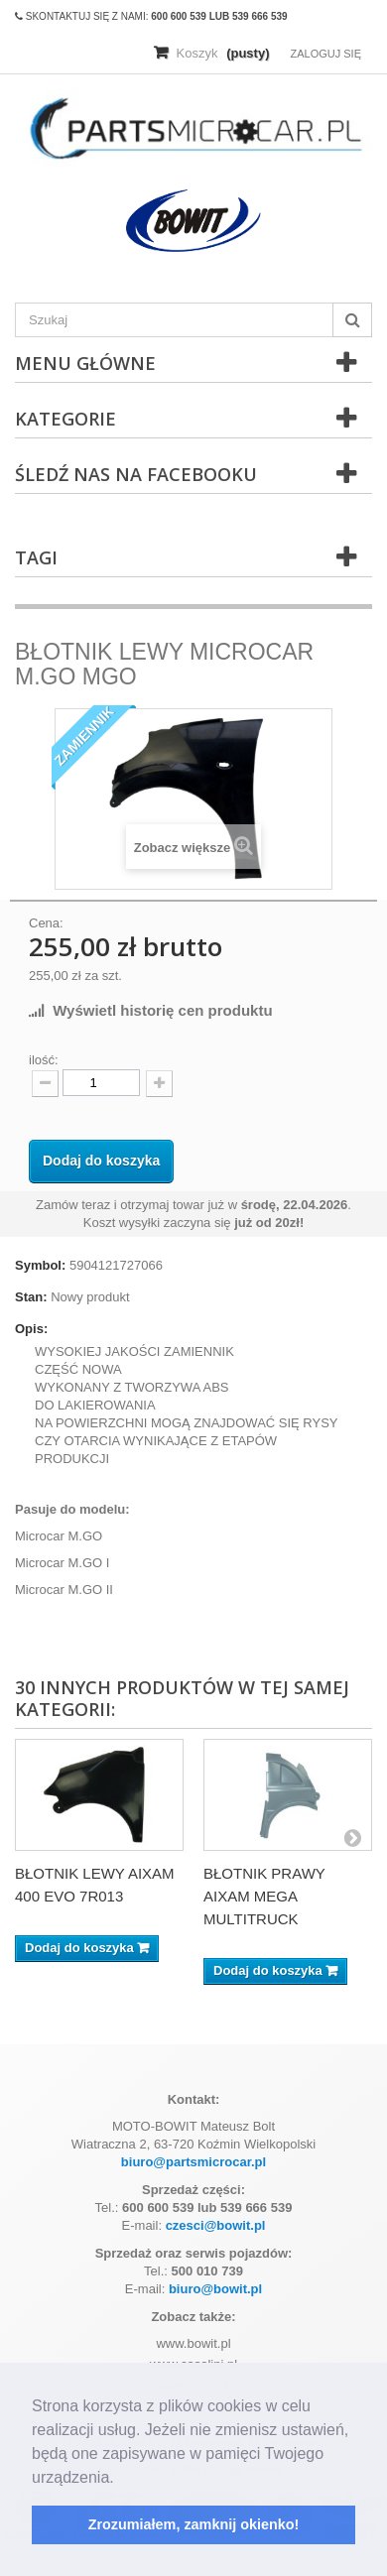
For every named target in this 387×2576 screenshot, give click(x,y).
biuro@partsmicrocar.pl (193, 2161)
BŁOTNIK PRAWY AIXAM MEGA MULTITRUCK (264, 1896)
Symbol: (40, 1265)
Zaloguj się (325, 54)
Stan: (31, 1296)
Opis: (31, 1328)
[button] (121, 2479)
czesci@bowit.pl (216, 2225)
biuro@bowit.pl (215, 2288)
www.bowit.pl (193, 2343)
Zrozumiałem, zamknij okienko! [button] (194, 2524)
